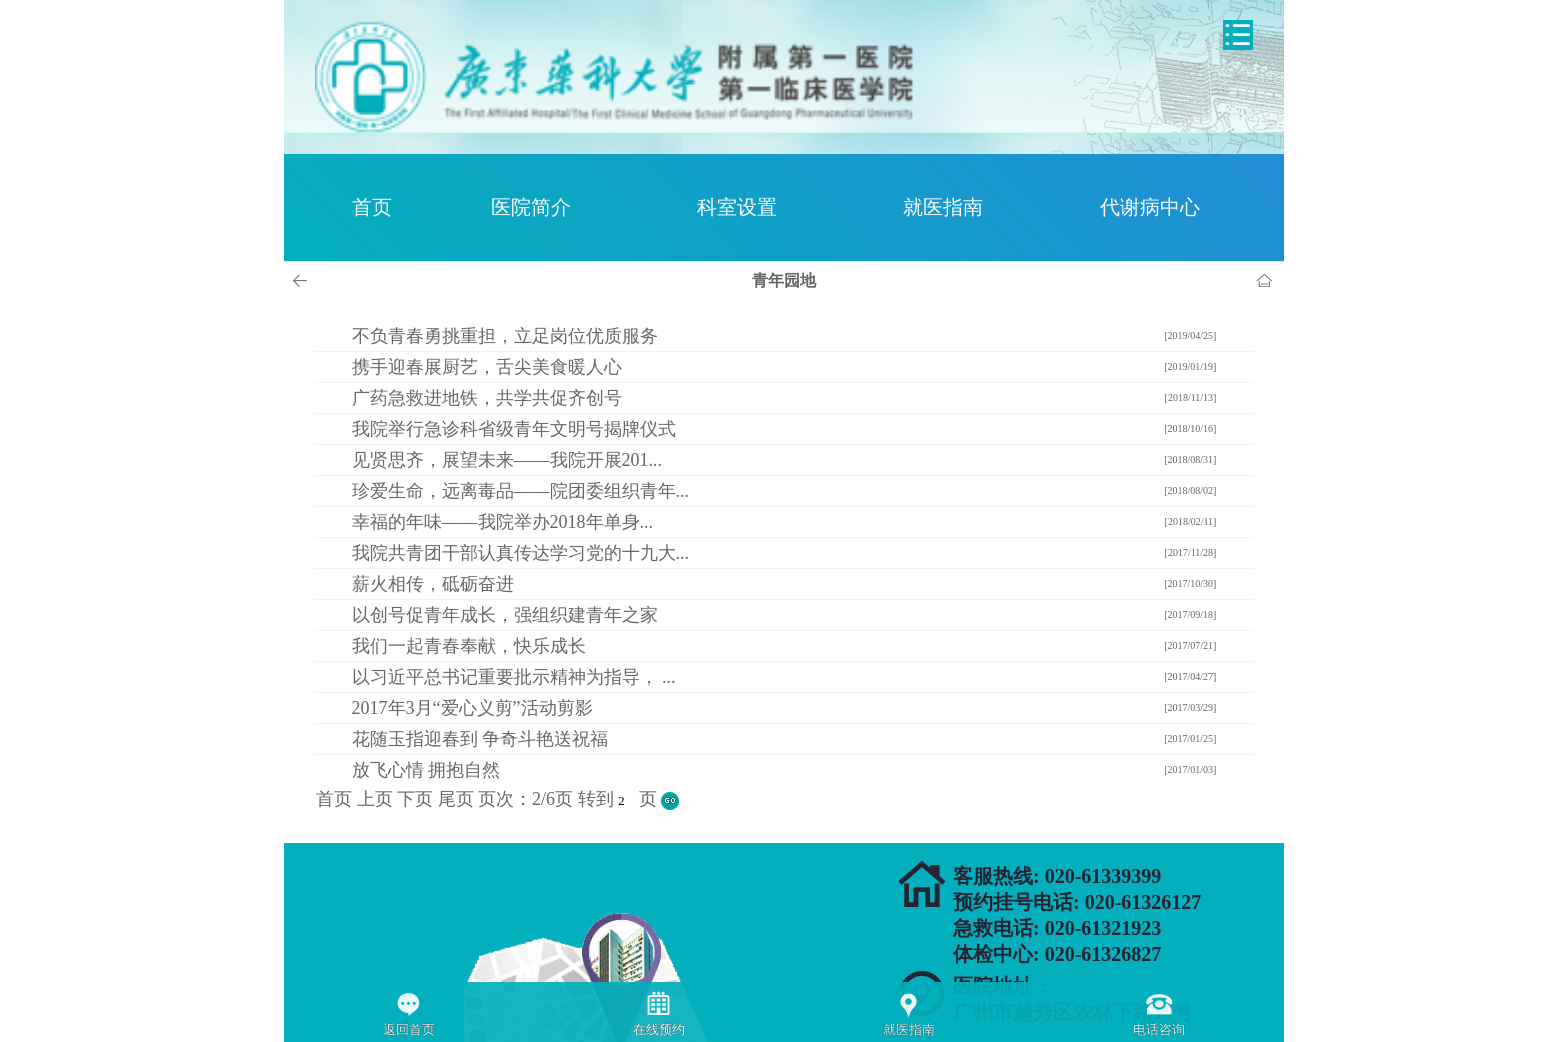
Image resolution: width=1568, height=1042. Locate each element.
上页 (375, 799)
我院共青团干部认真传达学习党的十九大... (521, 553)
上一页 (303, 281)
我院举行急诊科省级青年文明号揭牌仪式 (514, 429)
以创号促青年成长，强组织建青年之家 (505, 615)
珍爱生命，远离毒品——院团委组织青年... (521, 491)
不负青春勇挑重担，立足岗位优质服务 (505, 336)
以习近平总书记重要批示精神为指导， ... (514, 677)
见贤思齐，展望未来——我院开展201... (507, 460)
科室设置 (737, 207)
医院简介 (531, 207)
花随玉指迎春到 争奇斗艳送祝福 (480, 739)
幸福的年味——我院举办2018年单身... (503, 522)
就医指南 (943, 207)
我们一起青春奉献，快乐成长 (469, 646)
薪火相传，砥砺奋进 (433, 584)
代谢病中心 (1150, 207)
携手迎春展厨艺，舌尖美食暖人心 (487, 367)
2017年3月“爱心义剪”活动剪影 (472, 708)
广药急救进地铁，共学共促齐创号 (487, 398)
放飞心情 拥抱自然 (426, 770)
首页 (372, 207)
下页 (415, 799)
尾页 (456, 799)
